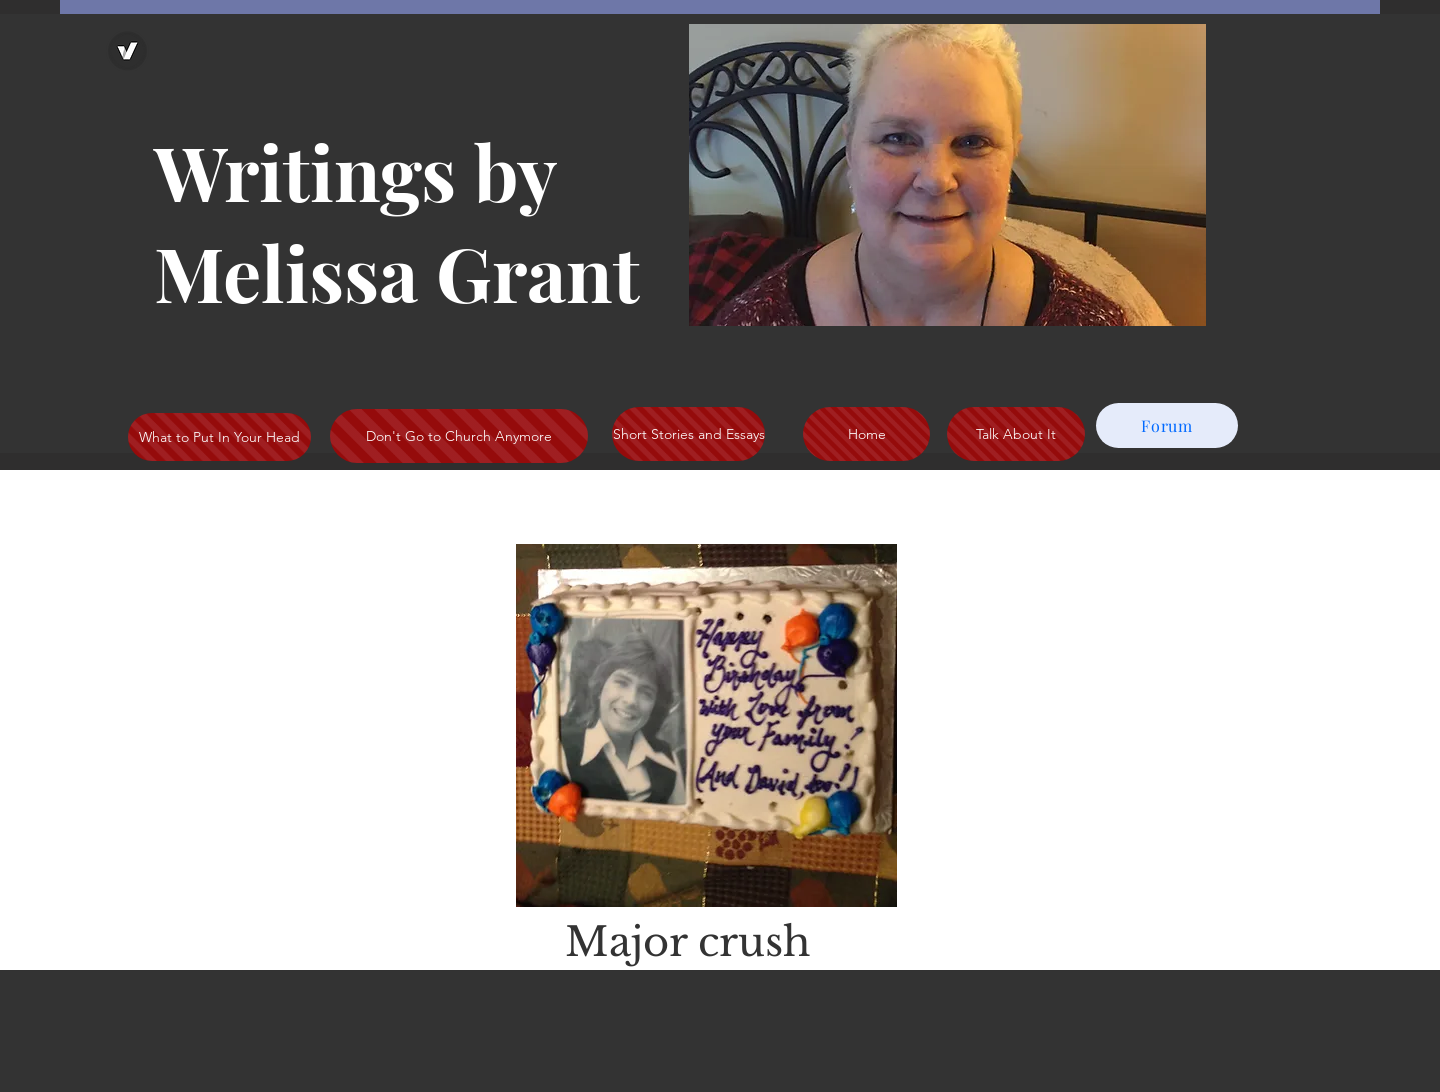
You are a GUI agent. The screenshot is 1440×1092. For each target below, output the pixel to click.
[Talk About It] (1016, 434)
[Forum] (1167, 425)
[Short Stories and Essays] (688, 434)
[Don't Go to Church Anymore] (459, 436)
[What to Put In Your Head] (219, 437)
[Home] (866, 434)
